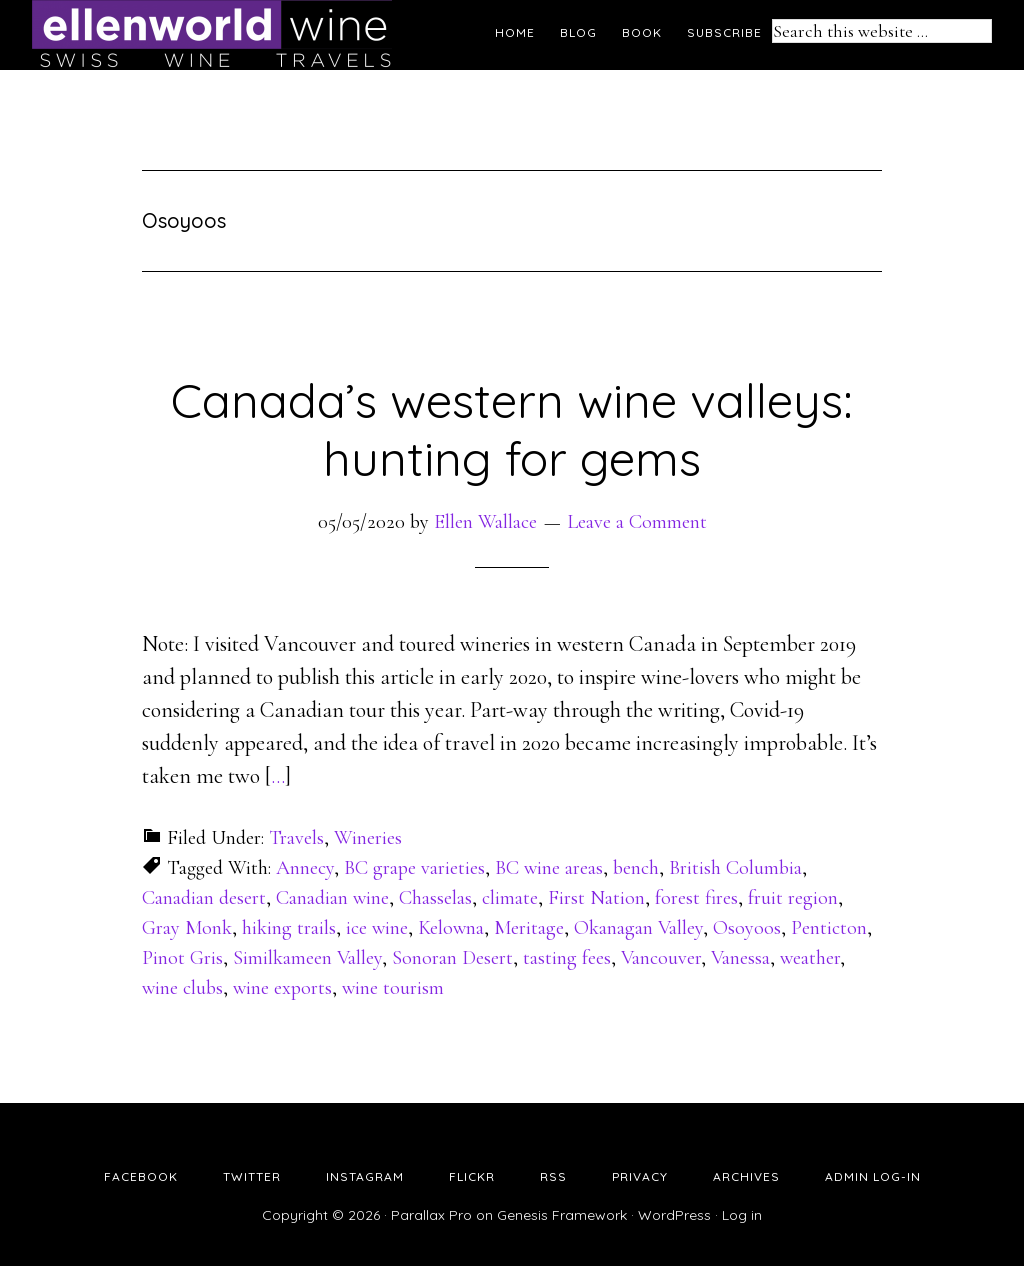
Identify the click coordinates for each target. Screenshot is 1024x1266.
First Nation (596, 898)
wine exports (282, 988)
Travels (296, 838)
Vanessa (740, 958)
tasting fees (567, 958)
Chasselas (435, 898)
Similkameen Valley (307, 958)
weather (810, 958)
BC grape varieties (414, 868)
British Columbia (735, 868)
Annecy (305, 868)
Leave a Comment (637, 522)
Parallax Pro (431, 1215)
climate (510, 898)
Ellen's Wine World (212, 35)
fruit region (793, 898)
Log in (742, 1215)
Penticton (829, 928)
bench (636, 868)
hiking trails (289, 928)
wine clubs (182, 988)
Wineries (368, 838)
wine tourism (393, 988)
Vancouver (661, 958)
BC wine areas (549, 868)
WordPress (674, 1215)
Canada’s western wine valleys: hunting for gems (512, 429)
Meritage (529, 928)
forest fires (696, 898)
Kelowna (451, 928)
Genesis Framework (562, 1215)
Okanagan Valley (638, 928)
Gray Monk (187, 928)
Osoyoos (747, 928)
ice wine (377, 928)
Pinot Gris (182, 958)
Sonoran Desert (452, 958)
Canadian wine (332, 898)
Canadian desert (204, 898)
